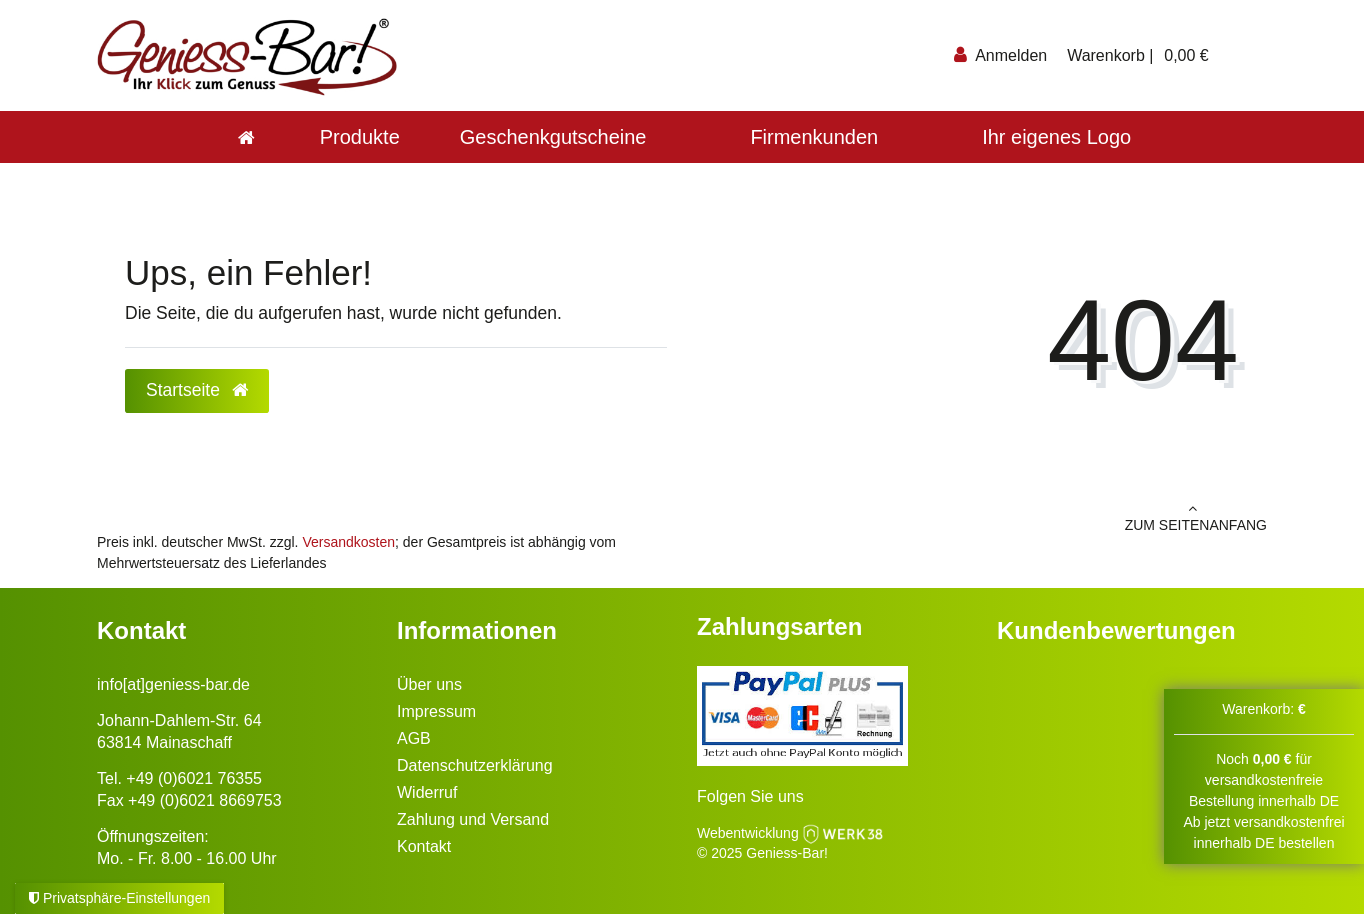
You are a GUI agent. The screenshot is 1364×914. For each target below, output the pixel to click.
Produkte (360, 137)
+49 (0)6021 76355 (194, 778)
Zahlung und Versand (473, 819)
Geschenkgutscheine (553, 137)
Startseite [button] (197, 390)
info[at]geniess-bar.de (173, 684)
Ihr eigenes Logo (1056, 137)
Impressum (436, 711)
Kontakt (424, 846)
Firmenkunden (814, 137)
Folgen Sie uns (750, 796)
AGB (414, 738)
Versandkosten (348, 542)
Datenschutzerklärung (475, 765)
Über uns (429, 684)
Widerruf (427, 792)
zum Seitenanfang (982, 517)
